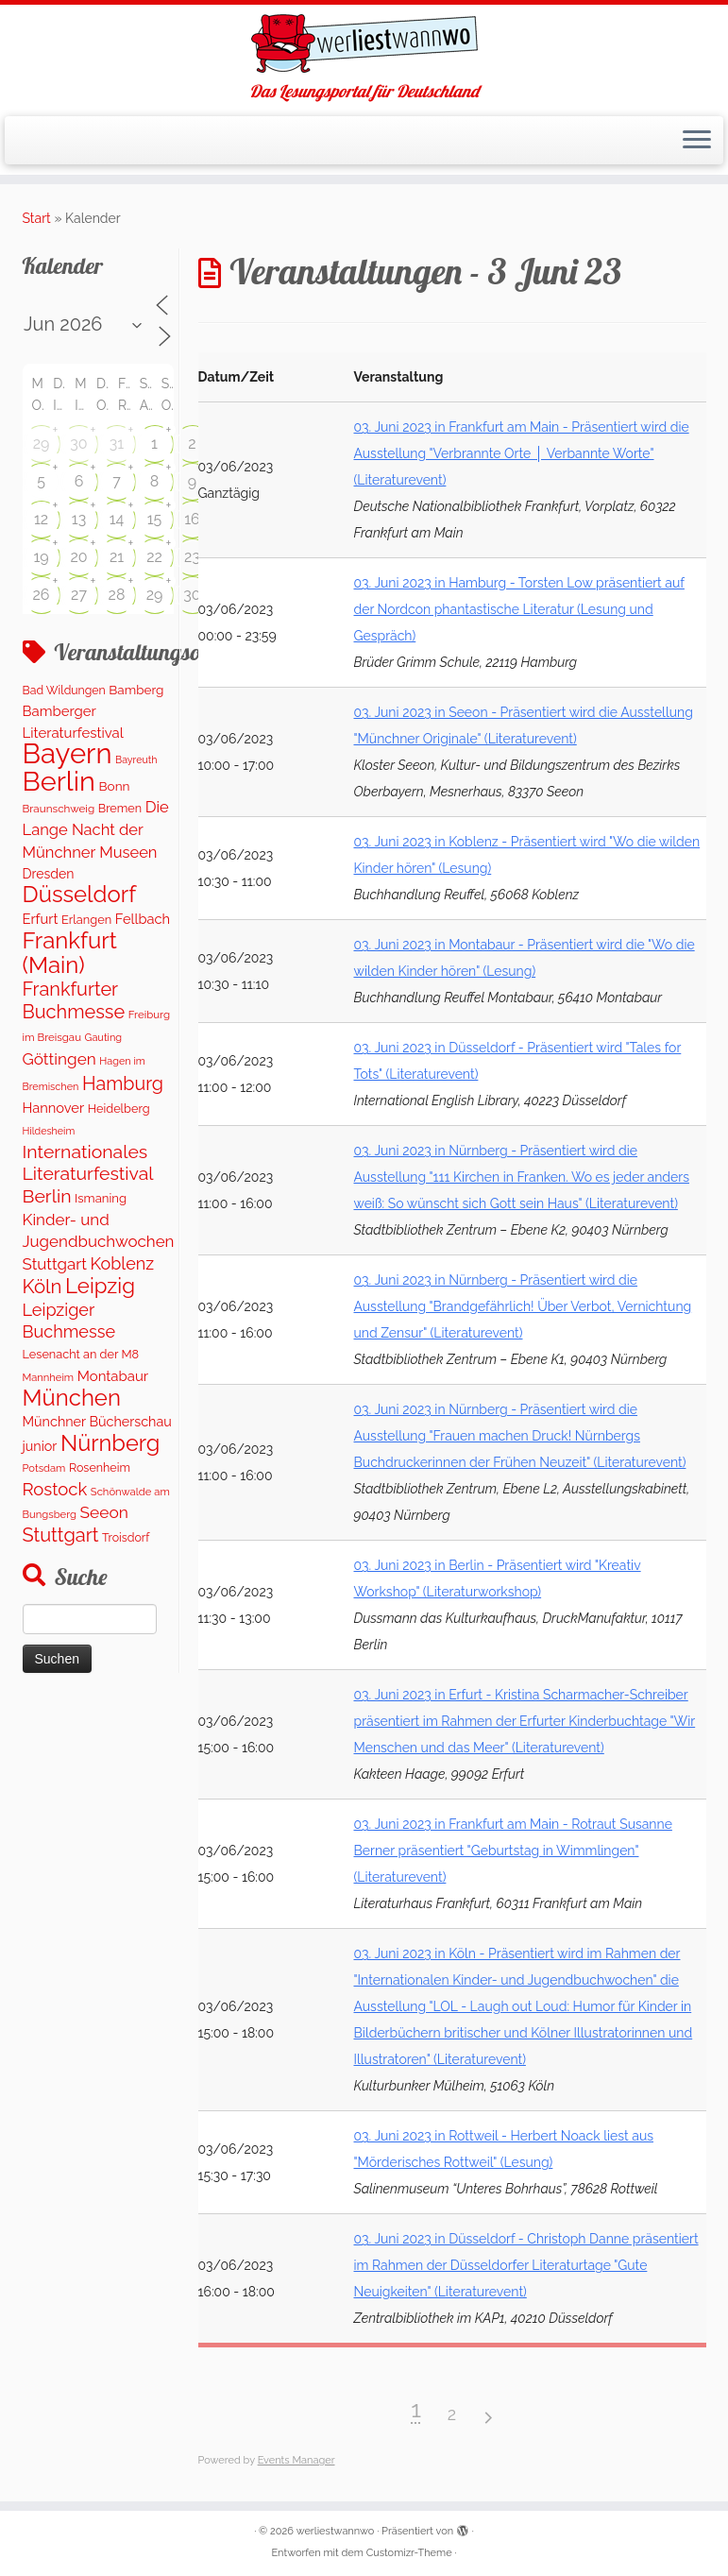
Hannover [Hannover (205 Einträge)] (54, 1108)
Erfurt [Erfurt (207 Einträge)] (41, 919)
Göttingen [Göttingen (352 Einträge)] (59, 1058)
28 (117, 595)
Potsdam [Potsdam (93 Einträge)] (44, 1468)
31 (117, 443)
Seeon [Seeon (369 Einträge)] (104, 1512)
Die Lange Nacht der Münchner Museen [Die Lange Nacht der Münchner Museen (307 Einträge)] (96, 829)
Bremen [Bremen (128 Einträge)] (120, 808)
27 (79, 595)
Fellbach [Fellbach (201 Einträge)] (142, 919)
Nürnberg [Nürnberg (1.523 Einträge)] (110, 1443)
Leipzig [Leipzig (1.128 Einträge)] (100, 1285)
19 (40, 557)
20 (78, 557)
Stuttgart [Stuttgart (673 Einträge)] (61, 1535)
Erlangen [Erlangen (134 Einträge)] (86, 920)
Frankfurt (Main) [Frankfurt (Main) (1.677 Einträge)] (70, 952)
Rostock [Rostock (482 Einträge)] (55, 1489)
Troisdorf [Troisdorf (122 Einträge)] (125, 1537)
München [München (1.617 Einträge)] (72, 1397)
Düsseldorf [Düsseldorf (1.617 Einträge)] (80, 894)
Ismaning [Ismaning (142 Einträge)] (101, 1198)
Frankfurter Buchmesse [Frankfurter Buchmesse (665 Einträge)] (74, 1000)
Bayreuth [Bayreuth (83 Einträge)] (136, 759)
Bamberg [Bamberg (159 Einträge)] (136, 689)
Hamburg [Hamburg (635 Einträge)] (122, 1083)
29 (41, 443)
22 (154, 557)
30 (78, 443)
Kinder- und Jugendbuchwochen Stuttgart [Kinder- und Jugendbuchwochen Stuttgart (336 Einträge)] (99, 1241)
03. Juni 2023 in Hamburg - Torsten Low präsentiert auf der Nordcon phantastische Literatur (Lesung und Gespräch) (519, 609)
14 (117, 519)
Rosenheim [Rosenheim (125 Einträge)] (99, 1467)
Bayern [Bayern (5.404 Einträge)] (67, 753)
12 (41, 519)
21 (117, 557)
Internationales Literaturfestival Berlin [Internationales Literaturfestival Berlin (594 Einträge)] (88, 1174)
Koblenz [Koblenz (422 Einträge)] (122, 1263)
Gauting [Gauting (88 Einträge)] (104, 1038)
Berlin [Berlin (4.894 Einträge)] (59, 781)
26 (41, 595)
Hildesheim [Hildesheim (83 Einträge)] (49, 1130)
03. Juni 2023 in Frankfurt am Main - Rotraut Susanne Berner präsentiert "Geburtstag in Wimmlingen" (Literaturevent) (513, 1851)
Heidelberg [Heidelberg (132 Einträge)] (119, 1108)
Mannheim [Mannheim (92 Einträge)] (49, 1377)
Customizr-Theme (409, 2553)
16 (192, 519)
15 (154, 519)
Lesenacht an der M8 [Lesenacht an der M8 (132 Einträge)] (81, 1354)
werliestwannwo (335, 2531)
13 (79, 519)
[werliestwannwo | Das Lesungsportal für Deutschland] (364, 43)
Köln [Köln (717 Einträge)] (42, 1286)
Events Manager (296, 2460)
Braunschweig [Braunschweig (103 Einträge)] (59, 808)
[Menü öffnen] (697, 141)
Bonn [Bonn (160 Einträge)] (113, 785)
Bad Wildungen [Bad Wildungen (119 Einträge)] (64, 690)
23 (192, 557)
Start (37, 218)
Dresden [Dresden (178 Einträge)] (49, 873)
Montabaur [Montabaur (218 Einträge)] (112, 1376)
